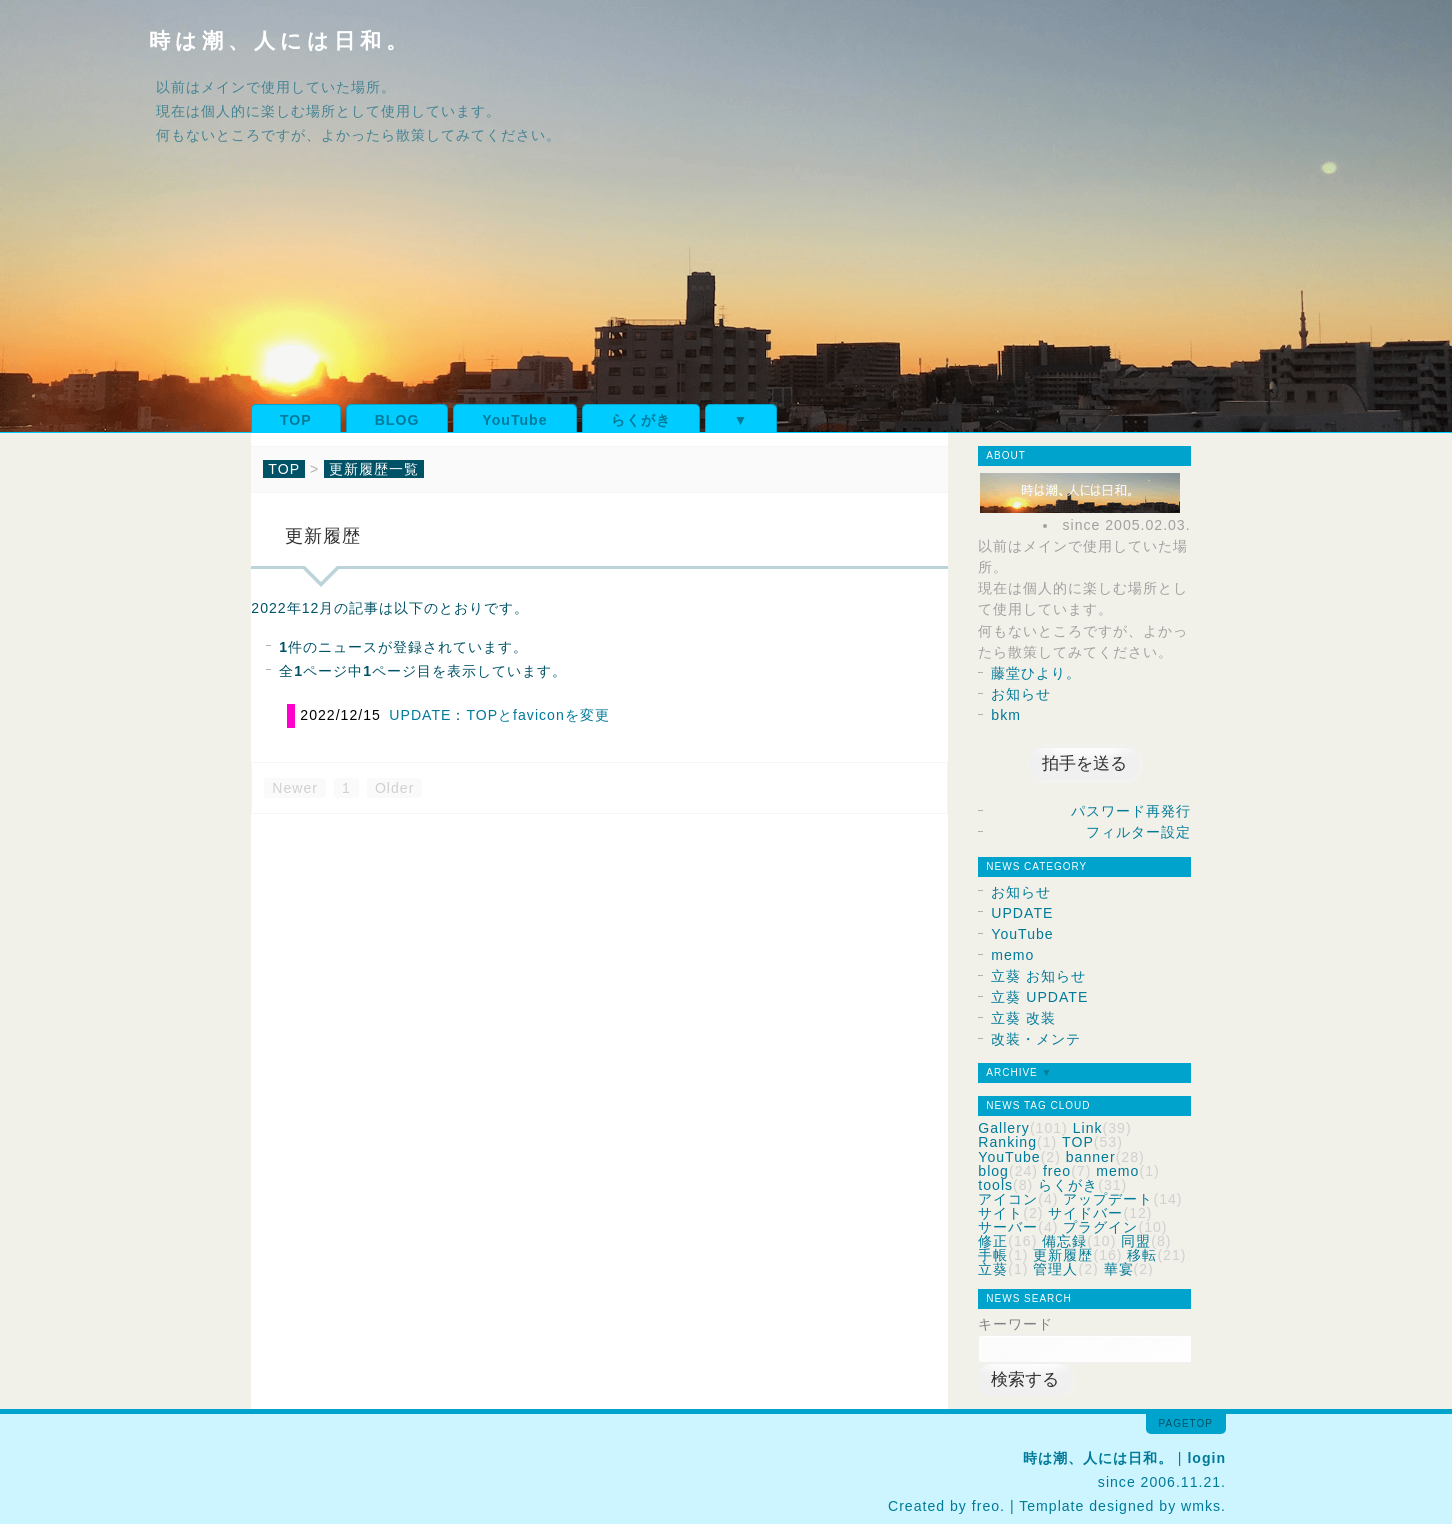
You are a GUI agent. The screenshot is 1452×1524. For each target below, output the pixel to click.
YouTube (514, 420)
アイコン (1008, 1199)
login (1206, 1458)
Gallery (1004, 1128)
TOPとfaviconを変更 (537, 715)
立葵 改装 (1023, 1018)
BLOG (397, 420)
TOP (296, 420)
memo (1012, 955)
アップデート (1108, 1199)
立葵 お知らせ (1038, 976)
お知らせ (1021, 694)
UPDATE (420, 715)
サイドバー (1085, 1213)
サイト (1000, 1213)
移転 (1142, 1255)
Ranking (1007, 1142)
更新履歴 (1063, 1255)
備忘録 (1064, 1241)
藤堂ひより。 (1036, 673)
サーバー (1008, 1227)
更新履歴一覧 (374, 469)
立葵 (993, 1269)
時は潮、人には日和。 (280, 40)
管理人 (1055, 1269)
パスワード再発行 (1131, 811)
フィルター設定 (1138, 832)
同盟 (1136, 1241)
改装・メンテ (1036, 1039)
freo (1057, 1171)
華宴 (1119, 1269)
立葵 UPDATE (1039, 997)
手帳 (993, 1255)
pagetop (1186, 1423)
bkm (1006, 715)
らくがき (641, 420)
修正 (993, 1241)
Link (1088, 1128)
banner (1091, 1157)
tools (995, 1185)
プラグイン (1100, 1227)
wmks (1201, 1506)
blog (993, 1171)
